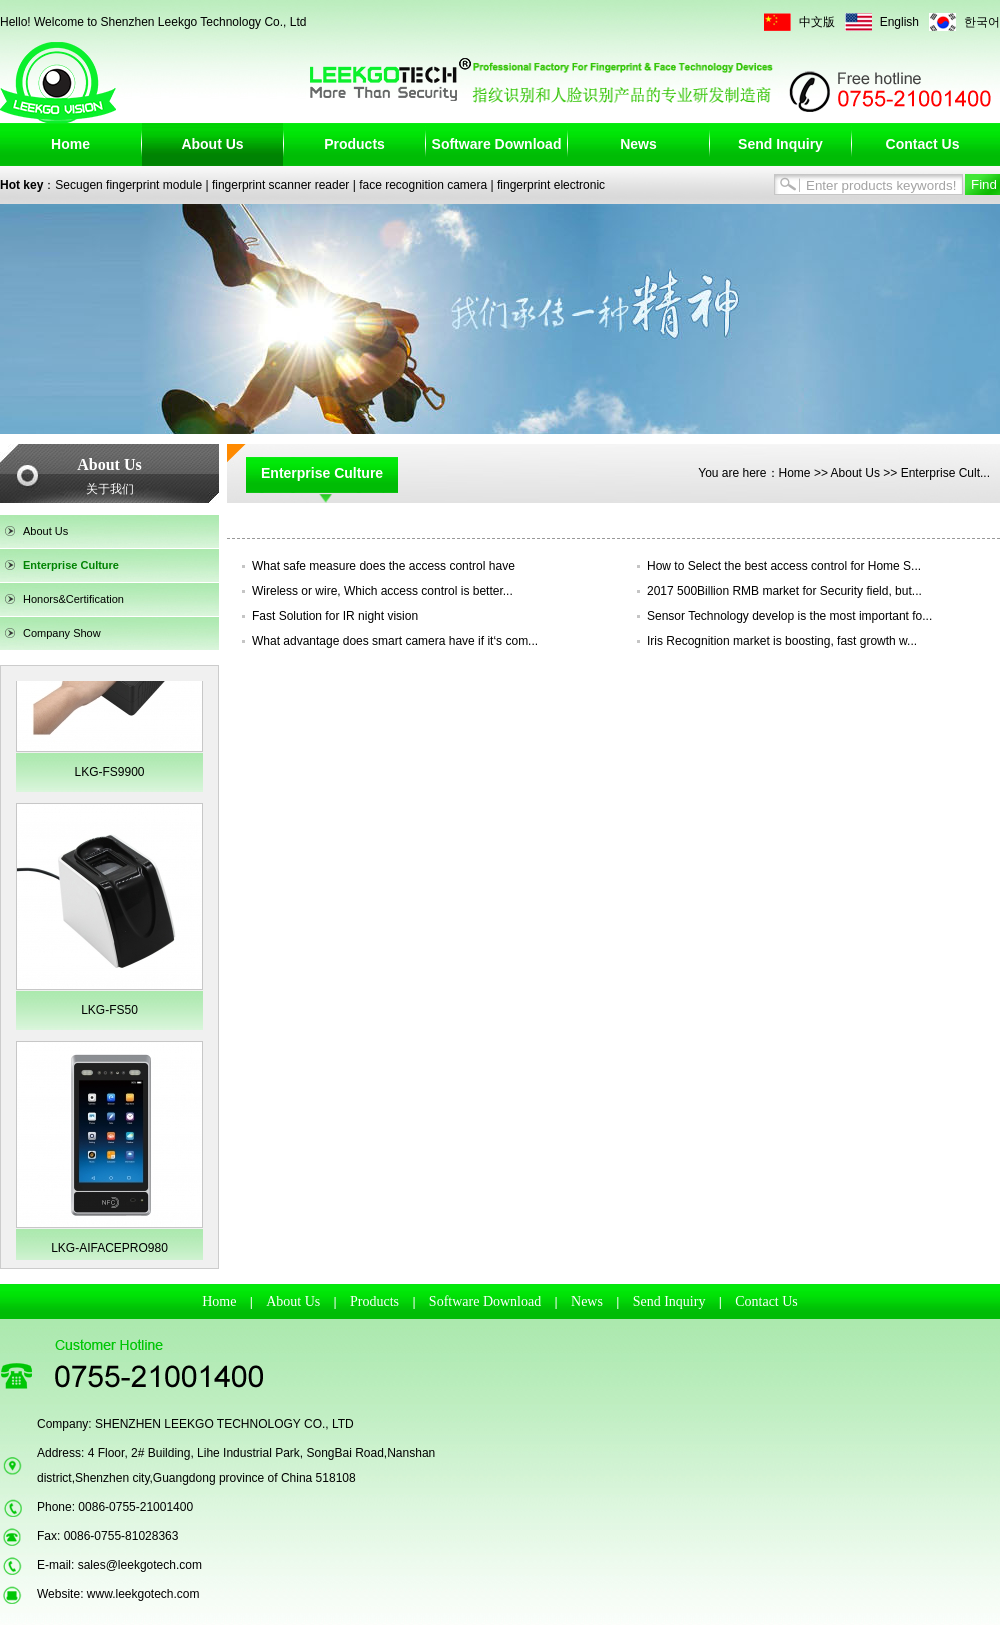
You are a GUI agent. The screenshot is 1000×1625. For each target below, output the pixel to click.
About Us (212, 144)
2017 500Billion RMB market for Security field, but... (784, 591)
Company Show (62, 633)
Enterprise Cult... (945, 473)
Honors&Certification (73, 599)
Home (70, 144)
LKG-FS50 (109, 1010)
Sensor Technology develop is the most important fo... (789, 616)
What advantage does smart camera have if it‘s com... (395, 641)
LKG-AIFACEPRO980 (109, 1248)
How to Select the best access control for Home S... (784, 566)
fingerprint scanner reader (280, 185)
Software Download (497, 144)
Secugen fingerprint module (128, 185)
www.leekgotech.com (143, 1594)
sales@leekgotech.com (140, 1565)
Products (354, 144)
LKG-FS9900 (109, 772)
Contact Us (923, 144)
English (899, 22)
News (638, 144)
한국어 (982, 22)
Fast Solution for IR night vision (335, 616)
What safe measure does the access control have (383, 566)
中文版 (817, 22)
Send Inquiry (780, 144)
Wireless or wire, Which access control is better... (382, 591)
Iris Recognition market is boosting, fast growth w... (782, 641)
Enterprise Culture (71, 565)
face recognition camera (423, 185)
